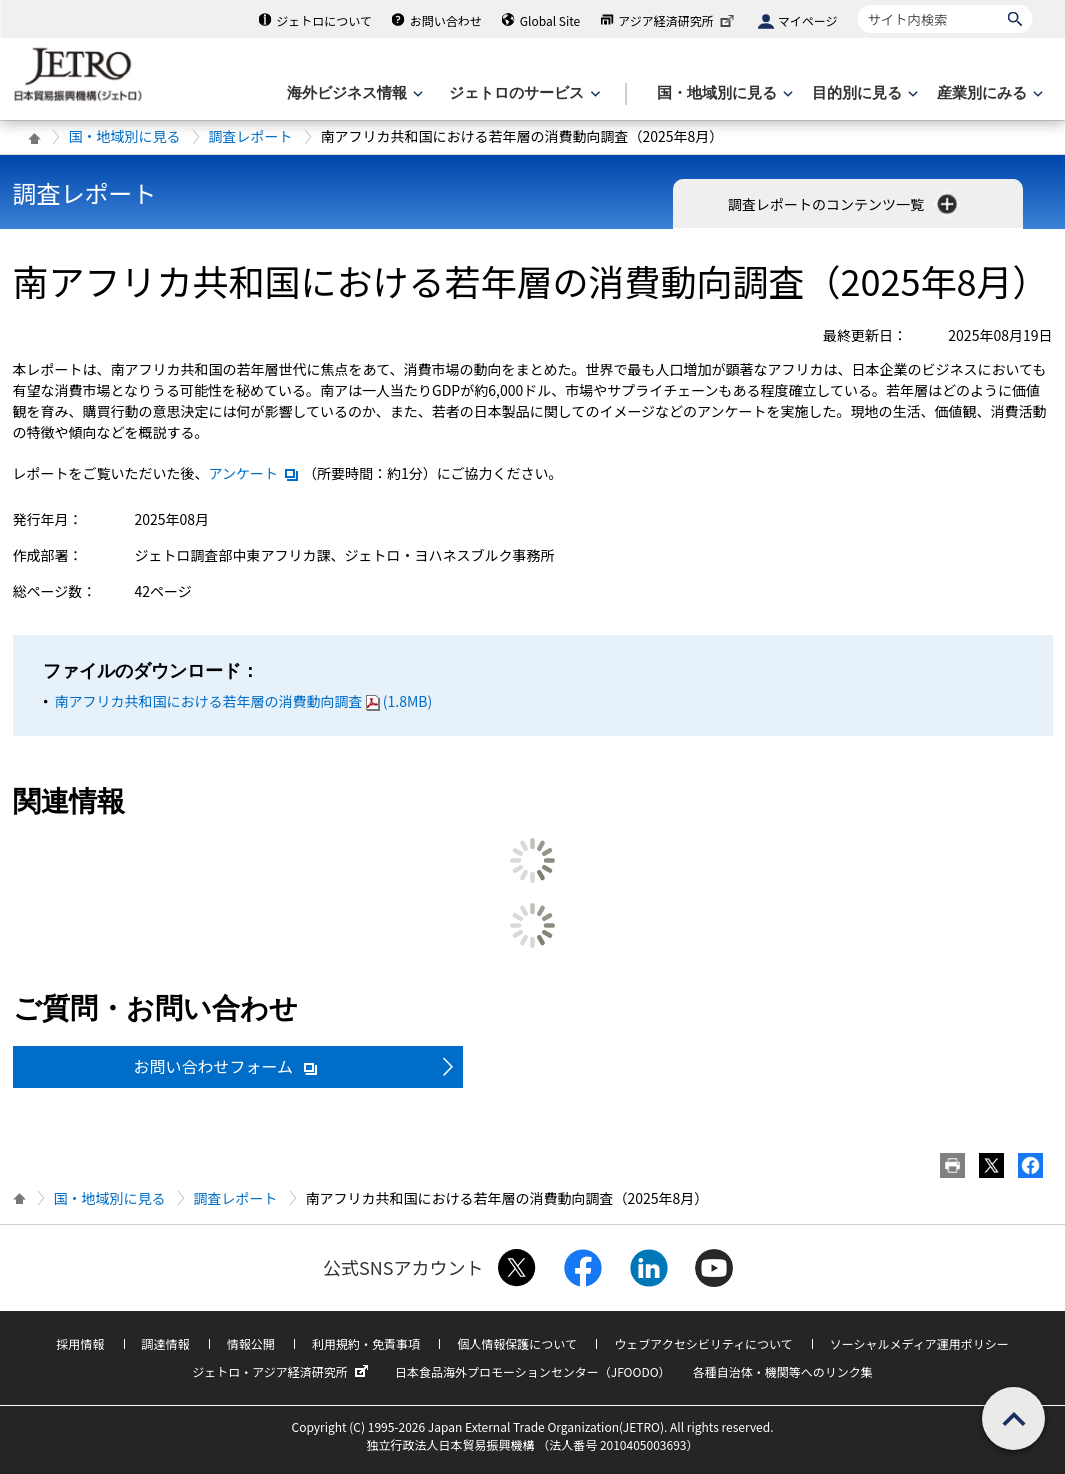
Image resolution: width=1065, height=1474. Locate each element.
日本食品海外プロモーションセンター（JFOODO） (533, 1371)
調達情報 (166, 1343)
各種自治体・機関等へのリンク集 (783, 1371)
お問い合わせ (446, 20)
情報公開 (251, 1343)
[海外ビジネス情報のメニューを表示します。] (353, 93)
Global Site (550, 20)
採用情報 (80, 1343)
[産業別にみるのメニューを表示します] (988, 93)
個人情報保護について (517, 1343)
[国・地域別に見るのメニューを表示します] (723, 93)
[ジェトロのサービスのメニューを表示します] (522, 93)
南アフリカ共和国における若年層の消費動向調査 (244, 701)
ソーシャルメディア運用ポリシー (919, 1343)
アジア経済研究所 (678, 20)
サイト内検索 (857, 4)
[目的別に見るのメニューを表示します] (863, 93)
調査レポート (251, 136)
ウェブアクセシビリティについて (703, 1343)
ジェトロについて (324, 20)
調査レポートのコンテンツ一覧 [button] (844, 204)
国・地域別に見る (125, 136)
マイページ (808, 20)
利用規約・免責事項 (366, 1343)
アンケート (254, 473)
